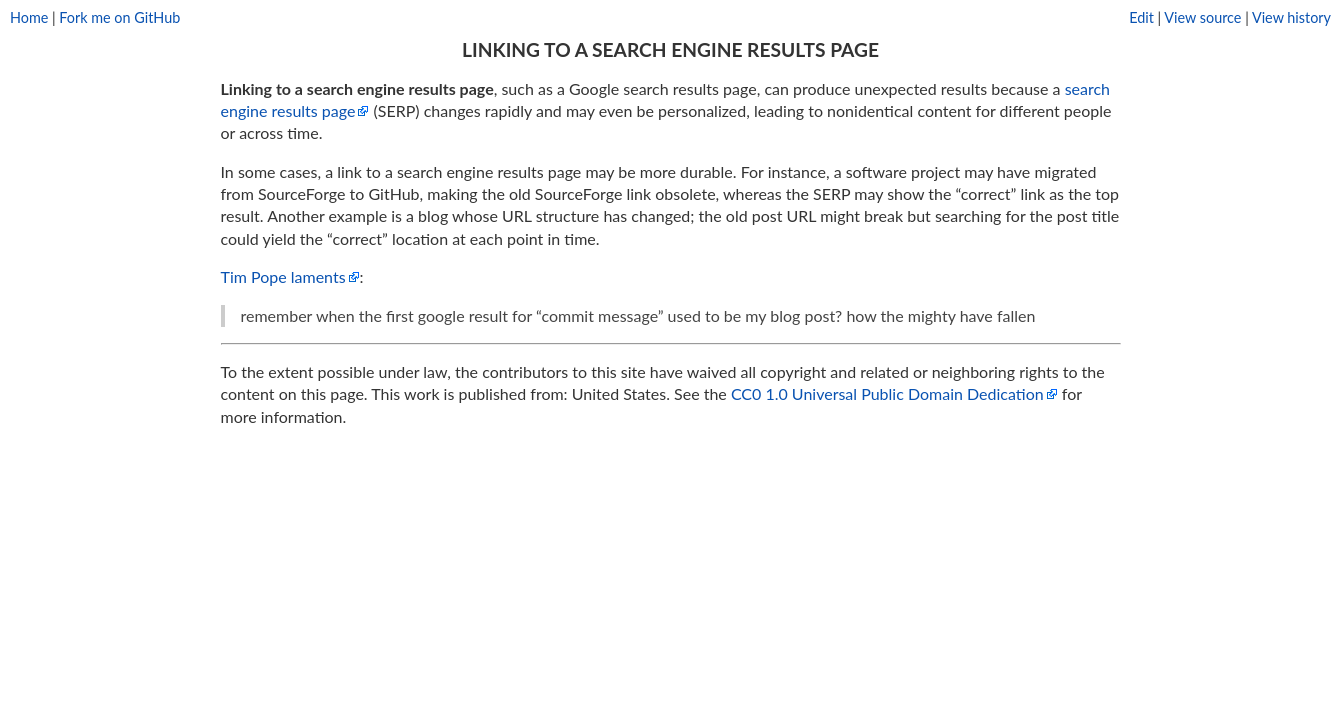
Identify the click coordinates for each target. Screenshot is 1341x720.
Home (29, 17)
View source (1202, 17)
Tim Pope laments (283, 276)
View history (1291, 17)
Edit (1141, 17)
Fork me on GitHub (119, 17)
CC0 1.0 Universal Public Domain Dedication (887, 393)
